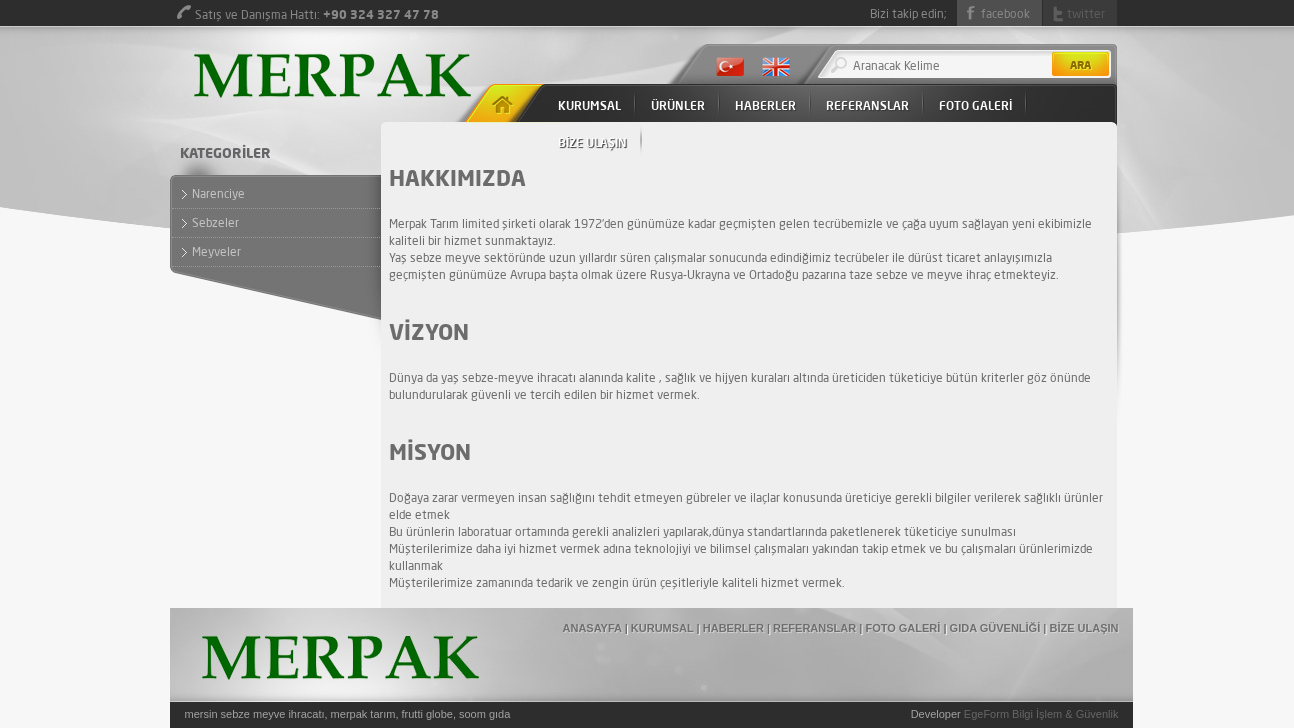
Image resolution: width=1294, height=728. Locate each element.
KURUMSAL (589, 105)
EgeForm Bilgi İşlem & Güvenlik (1041, 714)
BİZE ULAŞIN (592, 142)
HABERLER (765, 105)
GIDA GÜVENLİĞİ (995, 628)
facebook (1005, 13)
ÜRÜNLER (678, 105)
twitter (1086, 13)
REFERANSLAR (867, 105)
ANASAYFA (592, 628)
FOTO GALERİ (975, 105)
